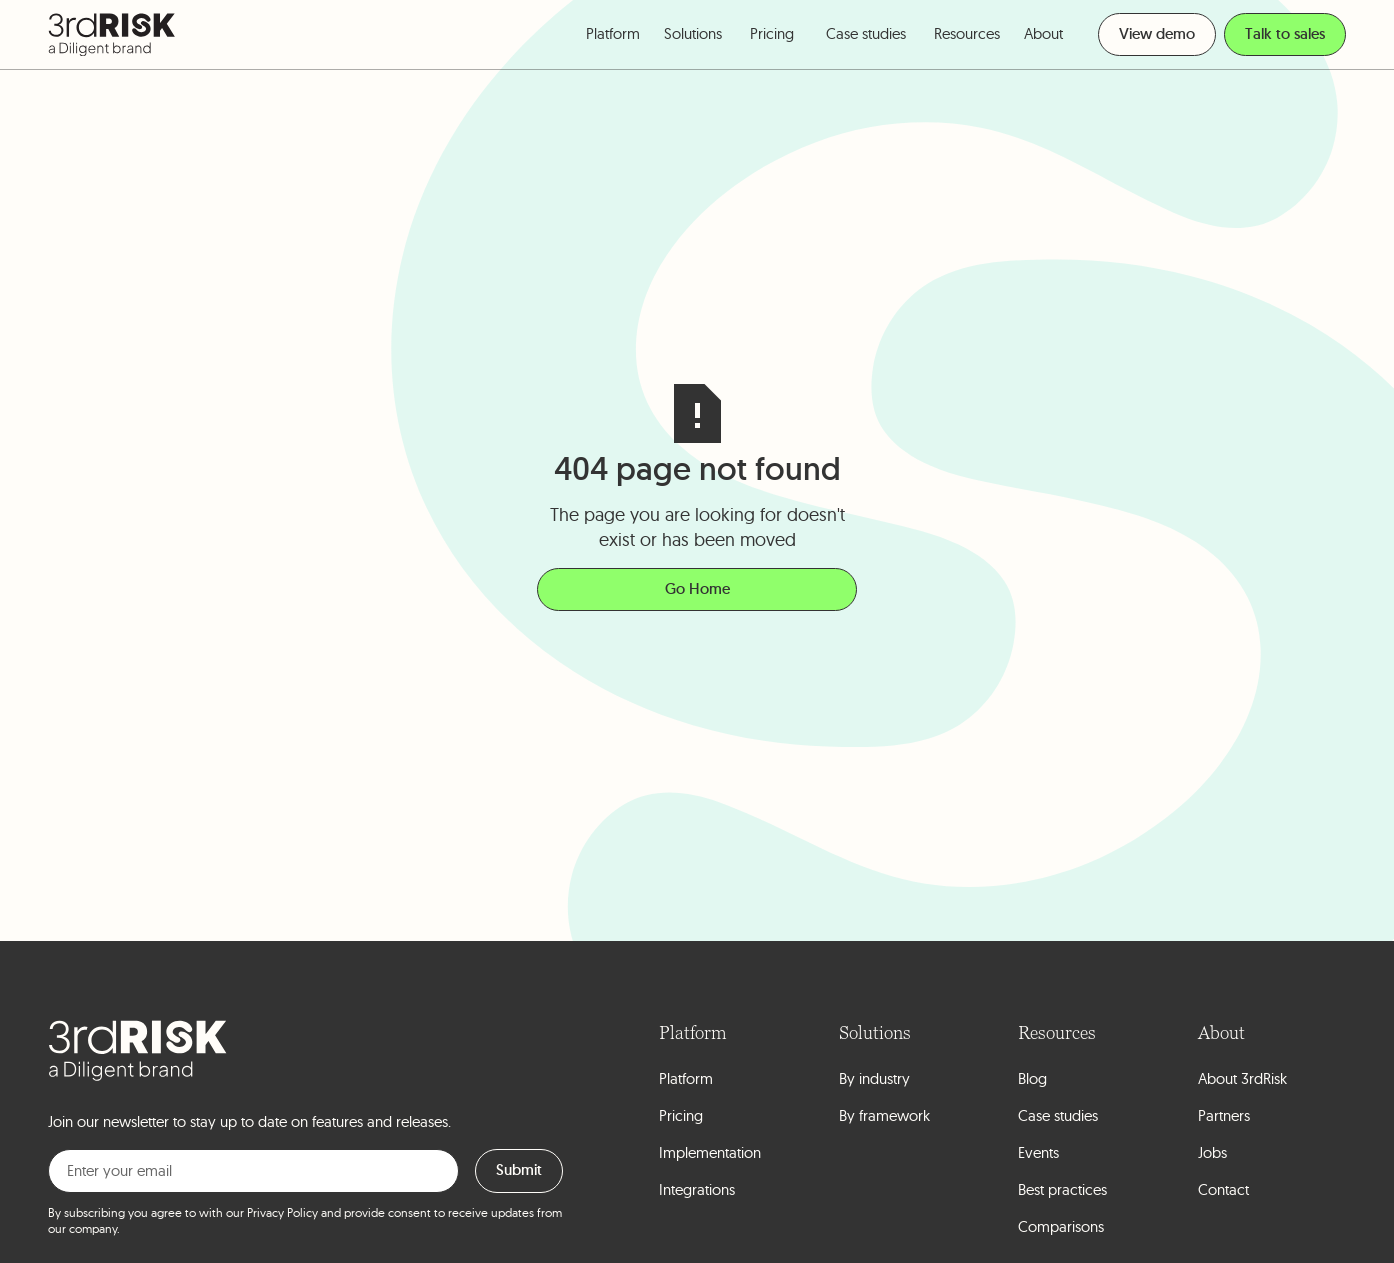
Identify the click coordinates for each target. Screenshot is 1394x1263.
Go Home (697, 588)
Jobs (1212, 1152)
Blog (1032, 1078)
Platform (686, 1078)
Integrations (697, 1189)
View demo (1157, 33)
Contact (1223, 1189)
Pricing (772, 33)
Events (1038, 1152)
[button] (613, 34)
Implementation (710, 1152)
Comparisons (1061, 1226)
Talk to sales (1285, 33)
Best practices (1062, 1189)
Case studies (866, 33)
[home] (112, 35)
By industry (874, 1078)
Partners (1224, 1115)
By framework (884, 1115)
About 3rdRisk (1242, 1078)
